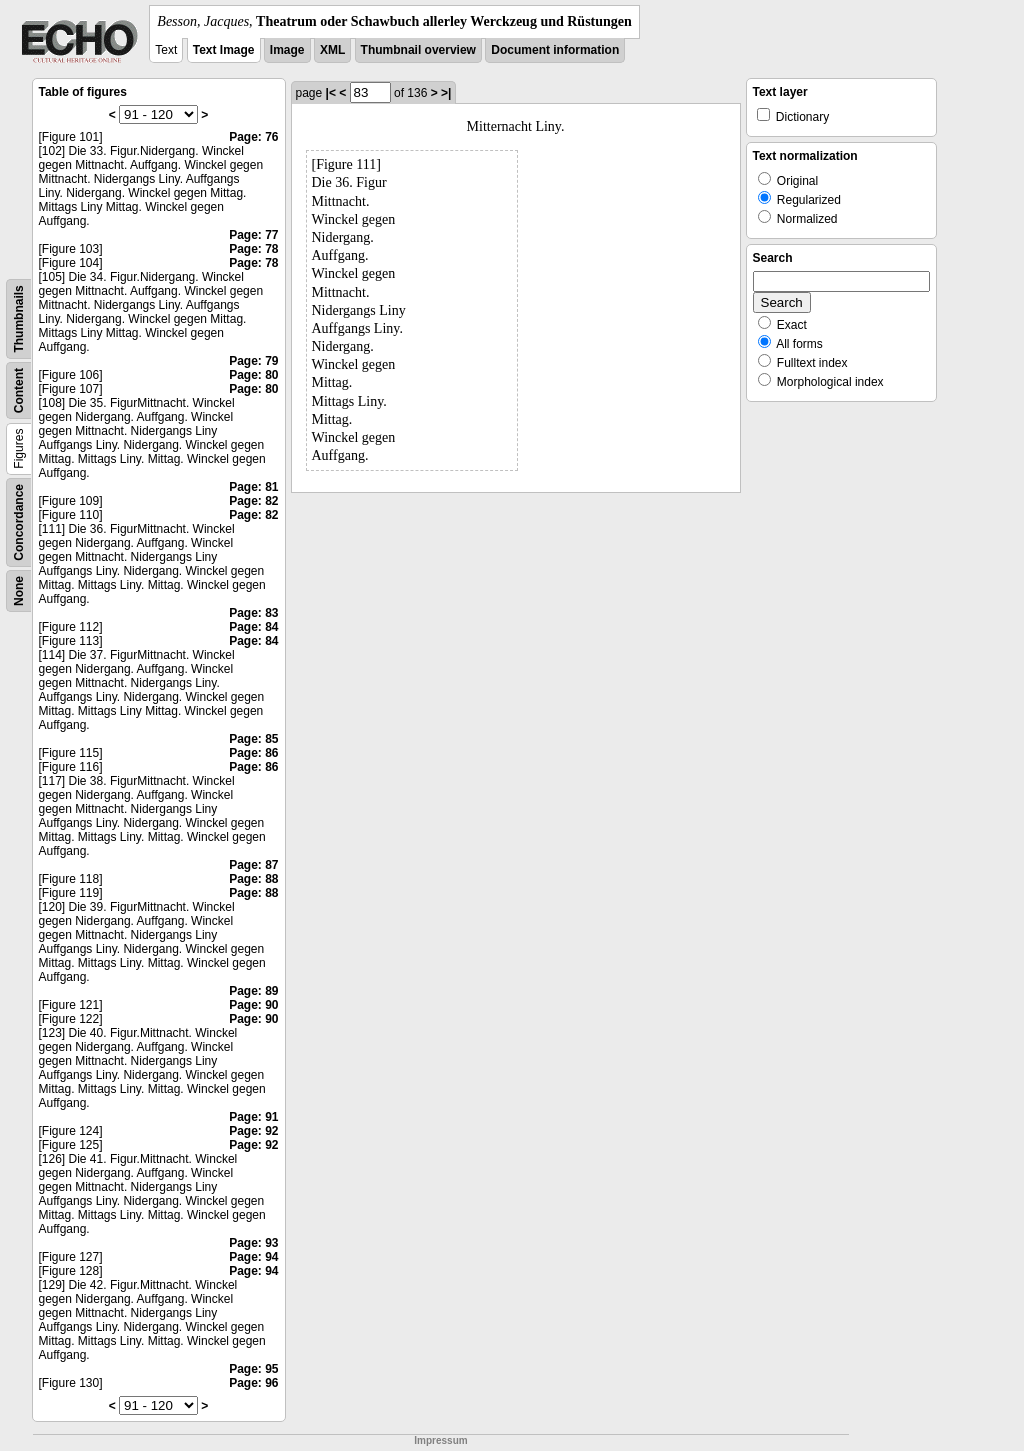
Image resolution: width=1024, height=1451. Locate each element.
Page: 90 (253, 1005)
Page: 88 (253, 879)
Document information (555, 50)
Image (287, 50)
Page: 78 (253, 249)
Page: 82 (253, 501)
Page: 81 (253, 487)
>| (446, 93)
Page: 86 (253, 753)
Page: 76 (253, 137)
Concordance (19, 522)
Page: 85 (253, 739)
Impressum (440, 1440)
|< (331, 93)
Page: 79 (253, 361)
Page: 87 (253, 865)
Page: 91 (253, 1117)
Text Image (224, 50)
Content (19, 390)
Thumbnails (19, 318)
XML (332, 50)
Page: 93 (253, 1243)
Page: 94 (253, 1257)
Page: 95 (253, 1369)
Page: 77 (253, 235)
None (19, 591)
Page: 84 (253, 627)
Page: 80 (253, 375)
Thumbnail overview (418, 50)
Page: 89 (253, 991)
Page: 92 (253, 1131)
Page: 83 (253, 613)
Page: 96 (253, 1383)
